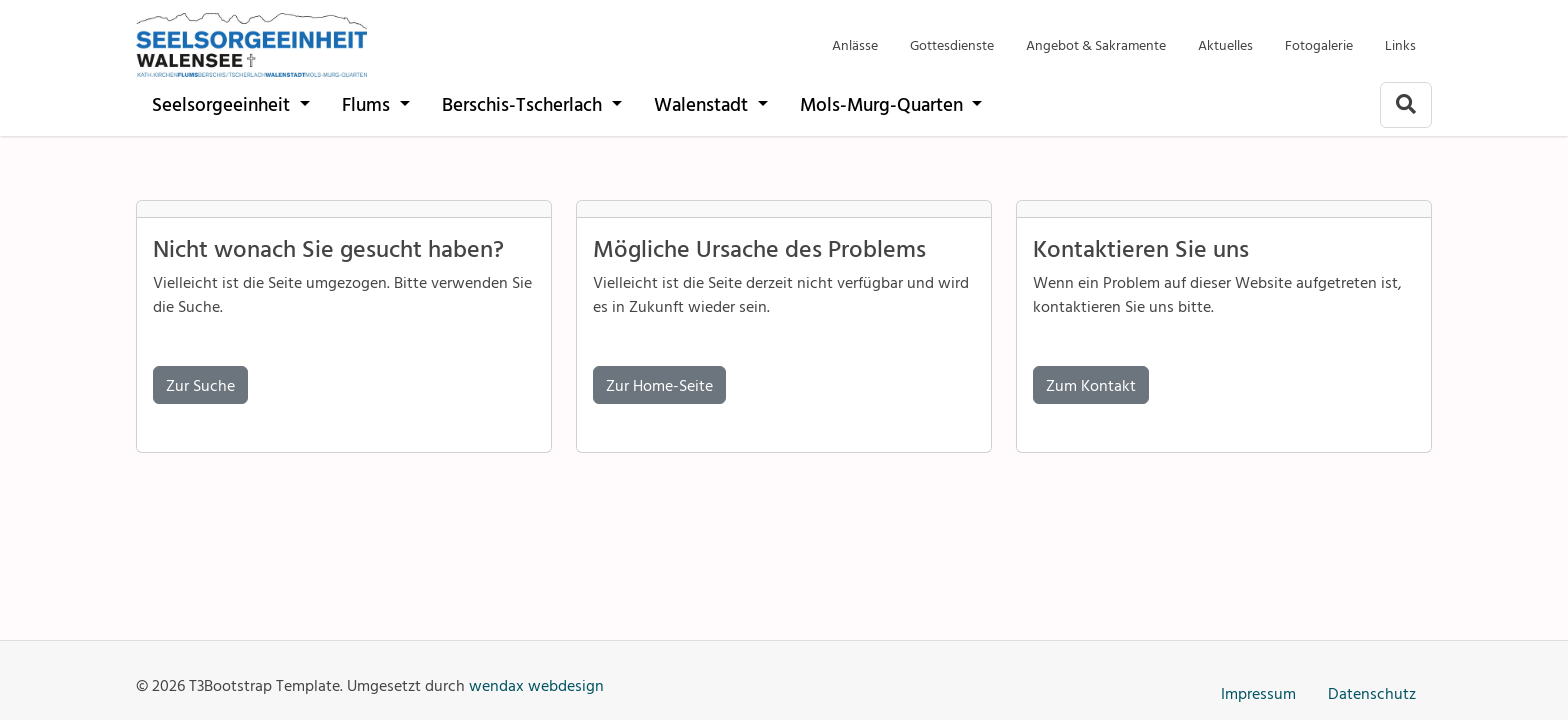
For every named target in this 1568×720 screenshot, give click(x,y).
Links (1400, 44)
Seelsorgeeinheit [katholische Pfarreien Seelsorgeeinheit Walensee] (223, 103)
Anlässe (855, 44)
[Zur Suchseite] (1406, 105)
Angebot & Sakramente (1096, 44)
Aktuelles (1225, 44)
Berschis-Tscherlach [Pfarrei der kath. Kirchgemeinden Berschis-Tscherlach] (524, 103)
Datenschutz (1372, 693)
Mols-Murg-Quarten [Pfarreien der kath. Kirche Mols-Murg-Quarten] (884, 103)
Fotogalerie (1319, 44)
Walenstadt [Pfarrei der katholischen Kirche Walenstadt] (703, 103)
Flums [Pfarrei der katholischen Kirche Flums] (368, 103)
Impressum (1258, 693)
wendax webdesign (536, 685)
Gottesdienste (952, 44)
